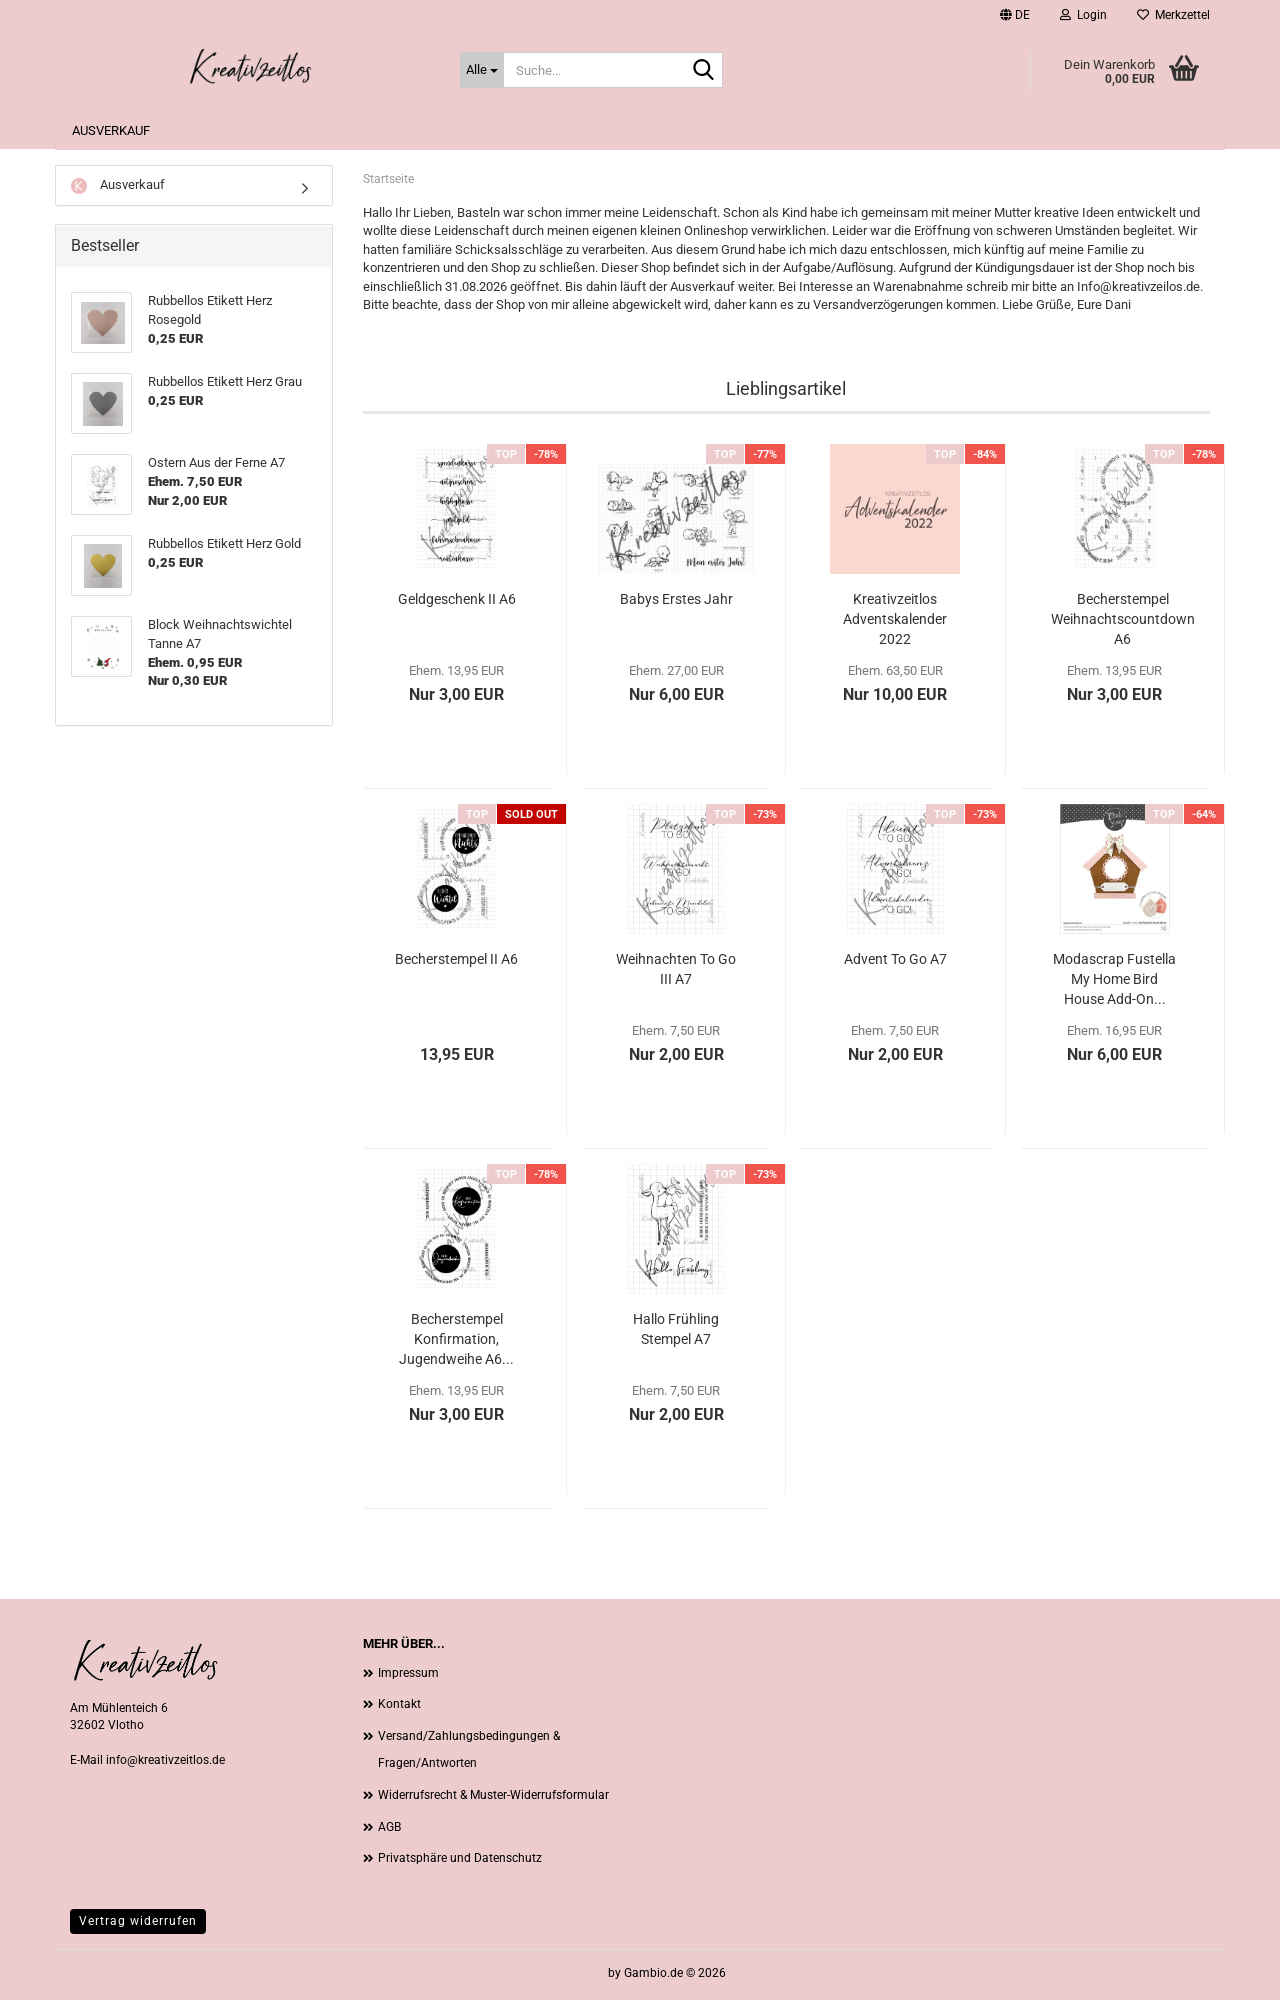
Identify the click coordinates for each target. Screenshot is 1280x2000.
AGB (389, 1827)
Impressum (408, 1673)
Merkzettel (1173, 15)
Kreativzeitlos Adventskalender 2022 (895, 619)
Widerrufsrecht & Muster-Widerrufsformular (493, 1795)
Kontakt (399, 1704)
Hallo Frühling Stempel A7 (676, 1329)
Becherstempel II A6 (456, 959)
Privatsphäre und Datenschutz (460, 1858)
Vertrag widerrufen (138, 1921)
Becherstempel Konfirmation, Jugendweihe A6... (456, 1339)
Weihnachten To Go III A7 (676, 969)
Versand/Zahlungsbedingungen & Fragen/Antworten (469, 1750)
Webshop (579, 1973)
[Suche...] (482, 70)
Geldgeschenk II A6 (457, 599)
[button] (1015, 15)
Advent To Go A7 (895, 959)
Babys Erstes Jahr (676, 599)
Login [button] (1083, 15)
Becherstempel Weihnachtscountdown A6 (1123, 619)
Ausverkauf (111, 130)
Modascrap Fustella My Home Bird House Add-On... (1114, 979)
